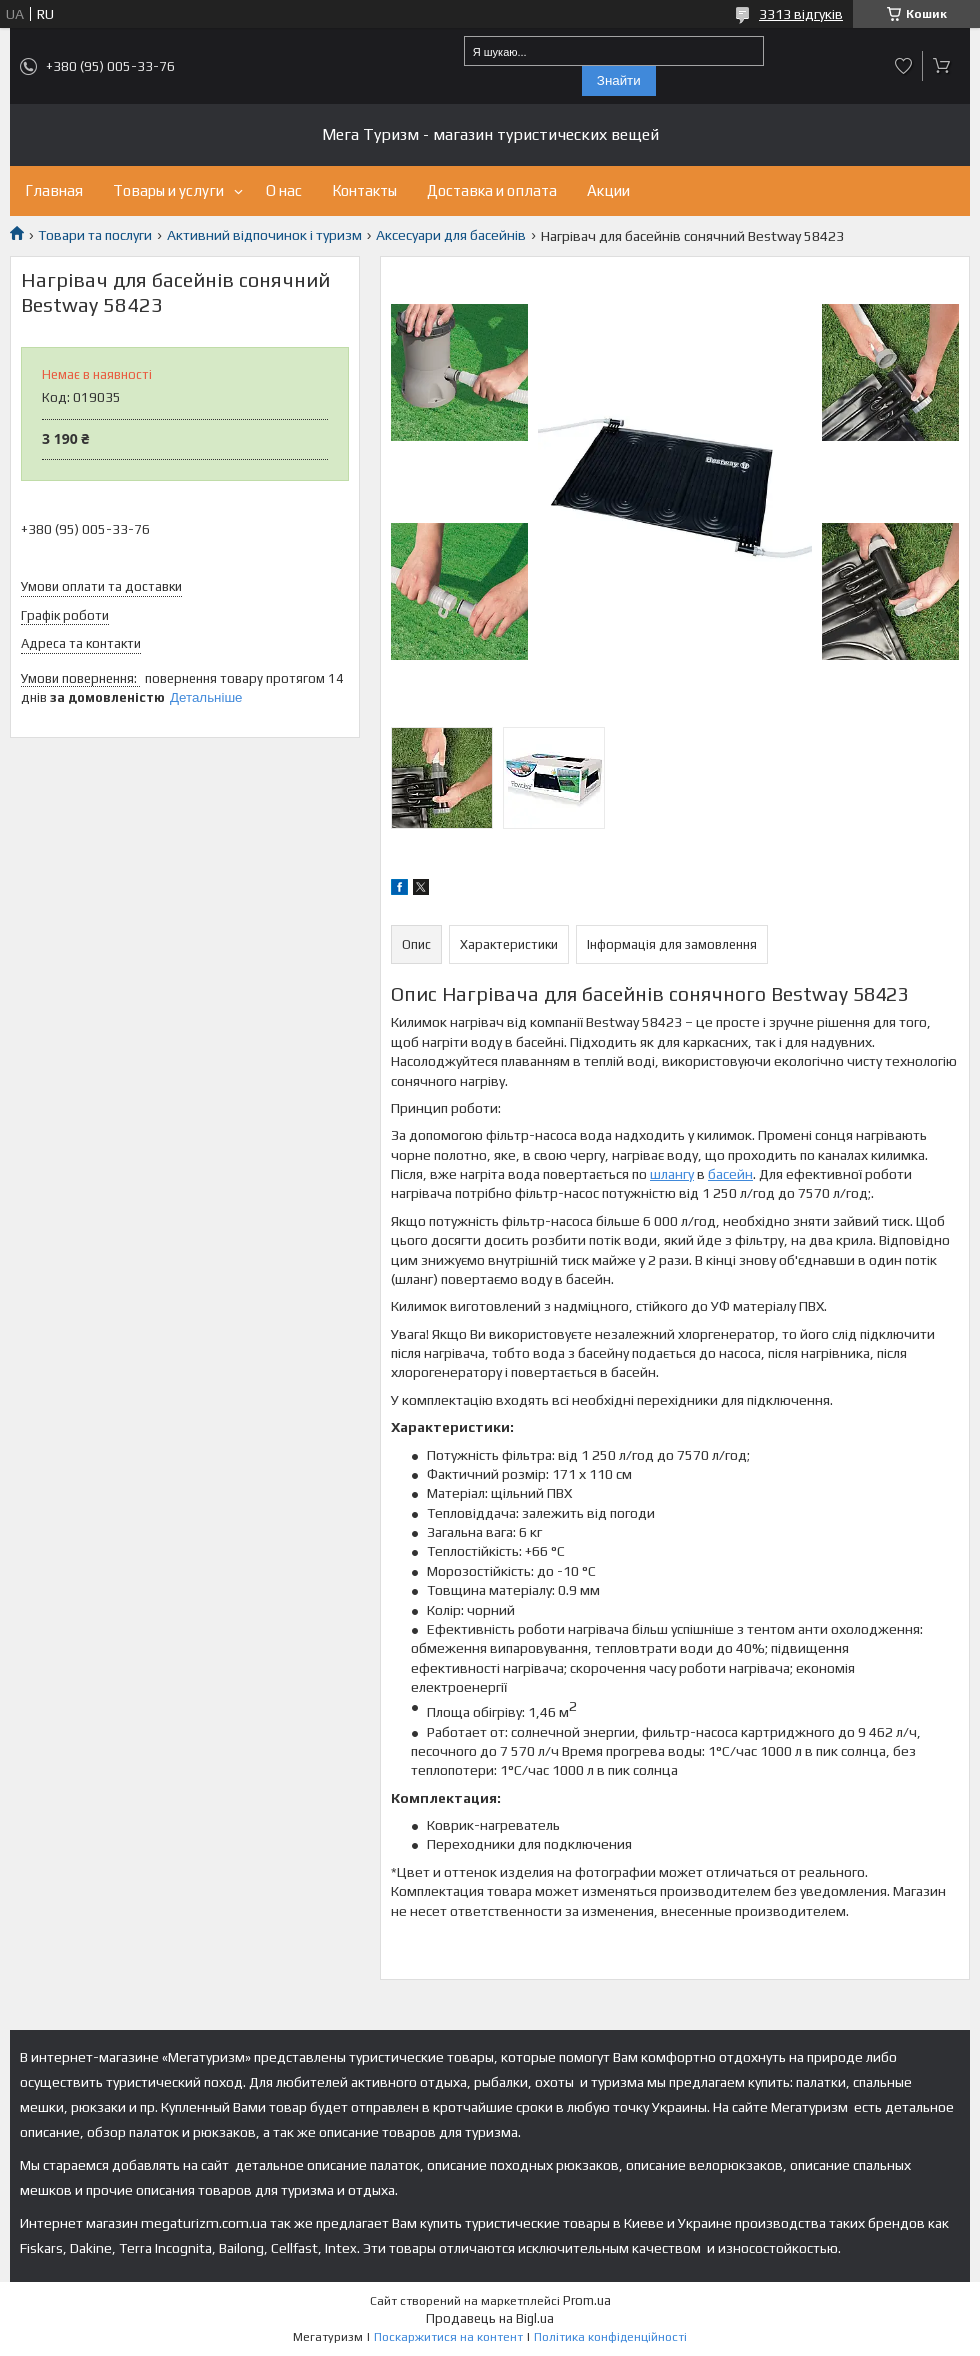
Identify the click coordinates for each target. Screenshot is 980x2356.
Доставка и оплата (492, 190)
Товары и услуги (168, 190)
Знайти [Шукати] (619, 80)
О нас (284, 190)
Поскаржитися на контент (448, 2337)
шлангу (672, 1174)
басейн (730, 1174)
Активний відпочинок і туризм (264, 235)
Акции (608, 190)
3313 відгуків (801, 14)
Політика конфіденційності (610, 2337)
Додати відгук (904, 66)
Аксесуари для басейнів (451, 235)
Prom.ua (587, 2300)
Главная (54, 190)
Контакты (364, 190)
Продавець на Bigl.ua (490, 2318)
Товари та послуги (95, 235)
